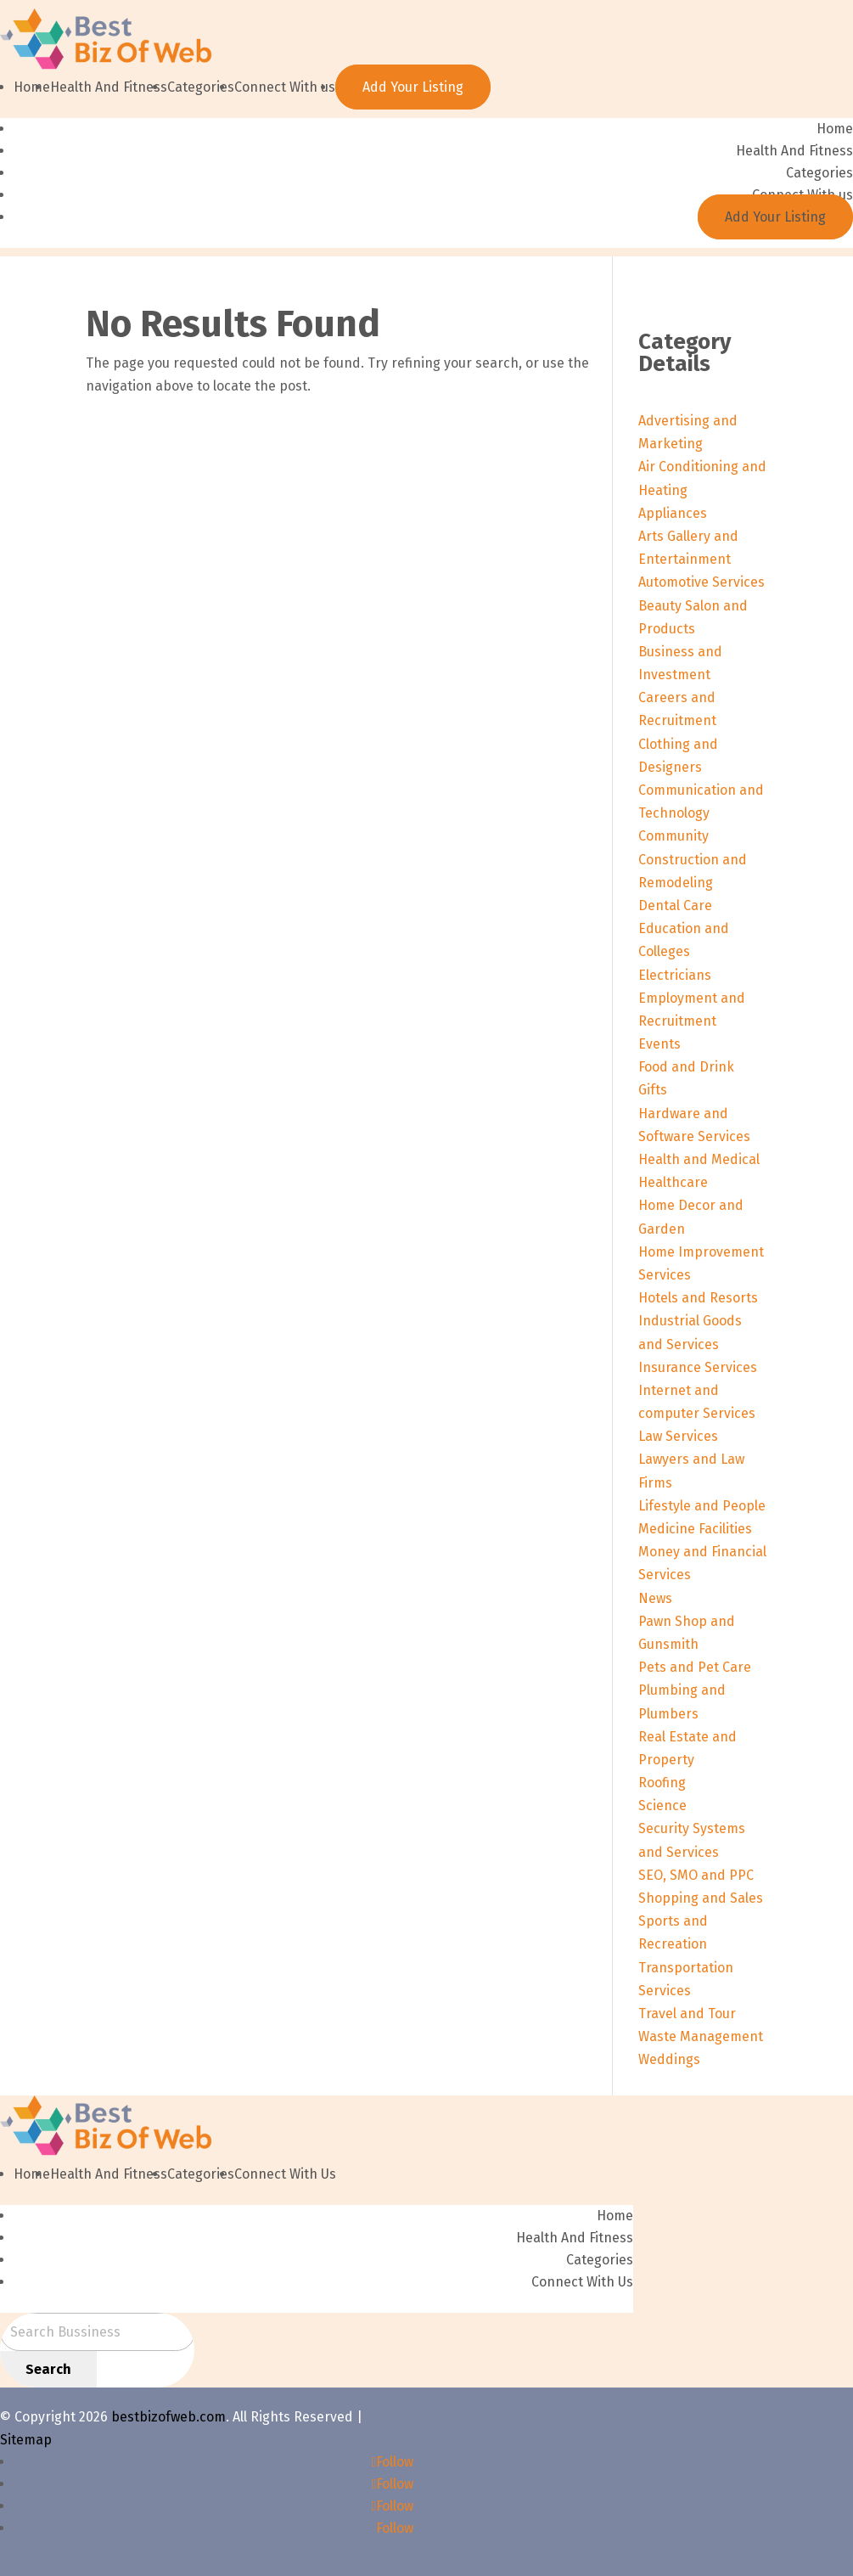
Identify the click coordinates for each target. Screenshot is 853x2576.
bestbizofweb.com (168, 2417)
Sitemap (26, 2440)
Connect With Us (285, 2174)
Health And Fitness (108, 87)
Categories (200, 87)
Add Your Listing (412, 87)
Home (32, 87)
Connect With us (284, 87)
